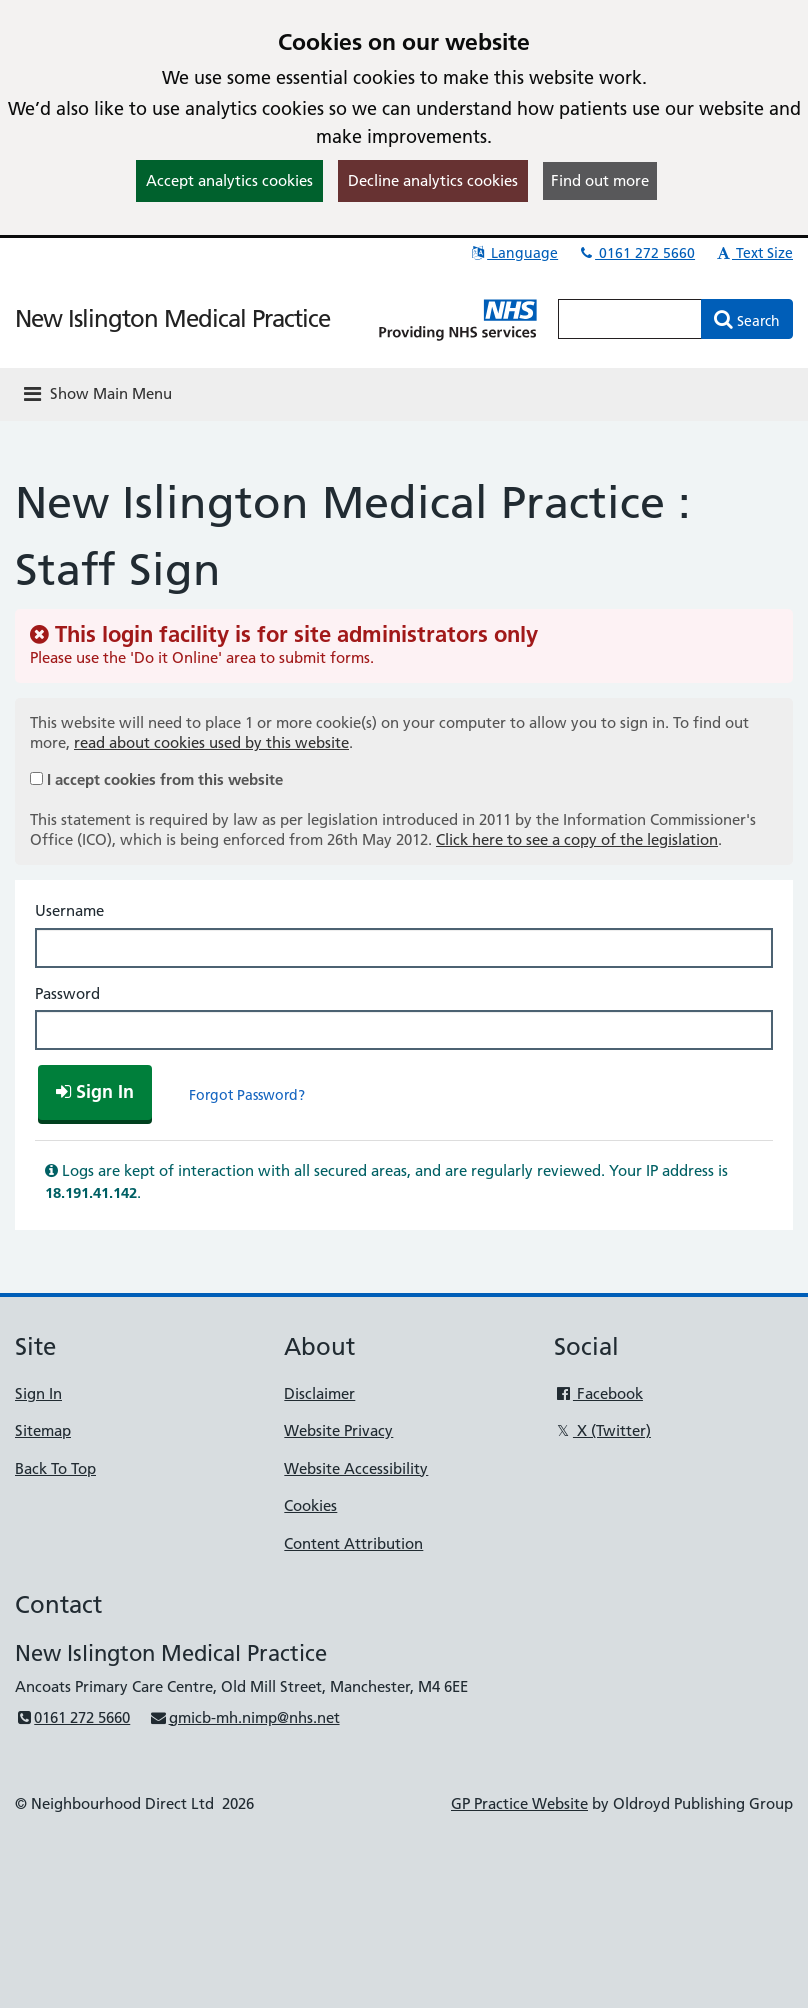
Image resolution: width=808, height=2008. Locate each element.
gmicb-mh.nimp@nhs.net (244, 1717)
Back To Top (55, 1468)
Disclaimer (319, 1393)
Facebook (598, 1393)
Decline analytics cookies (433, 180)
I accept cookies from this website (165, 779)
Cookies (310, 1505)
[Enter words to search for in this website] (630, 319)
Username (69, 910)
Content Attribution (353, 1543)
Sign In (38, 1393)
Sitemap (43, 1430)
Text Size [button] (753, 253)
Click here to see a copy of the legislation (577, 839)
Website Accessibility (356, 1468)
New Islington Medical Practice (172, 318)
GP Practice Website (519, 1803)
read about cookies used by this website (211, 742)
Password (67, 993)
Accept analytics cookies (229, 180)
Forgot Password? (247, 1095)
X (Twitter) (602, 1430)
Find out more (600, 180)
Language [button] (513, 253)
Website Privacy (338, 1430)
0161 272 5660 (636, 253)
